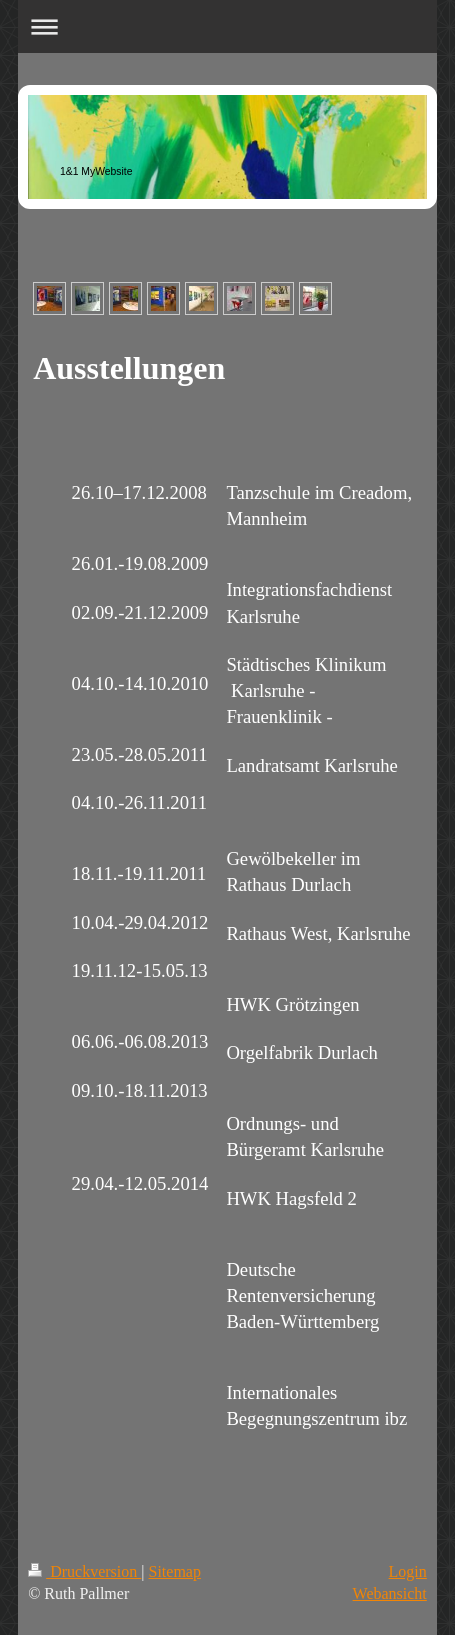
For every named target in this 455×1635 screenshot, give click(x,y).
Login (408, 1571)
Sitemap (174, 1571)
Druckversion (84, 1571)
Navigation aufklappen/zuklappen (227, 26)
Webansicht (390, 1593)
